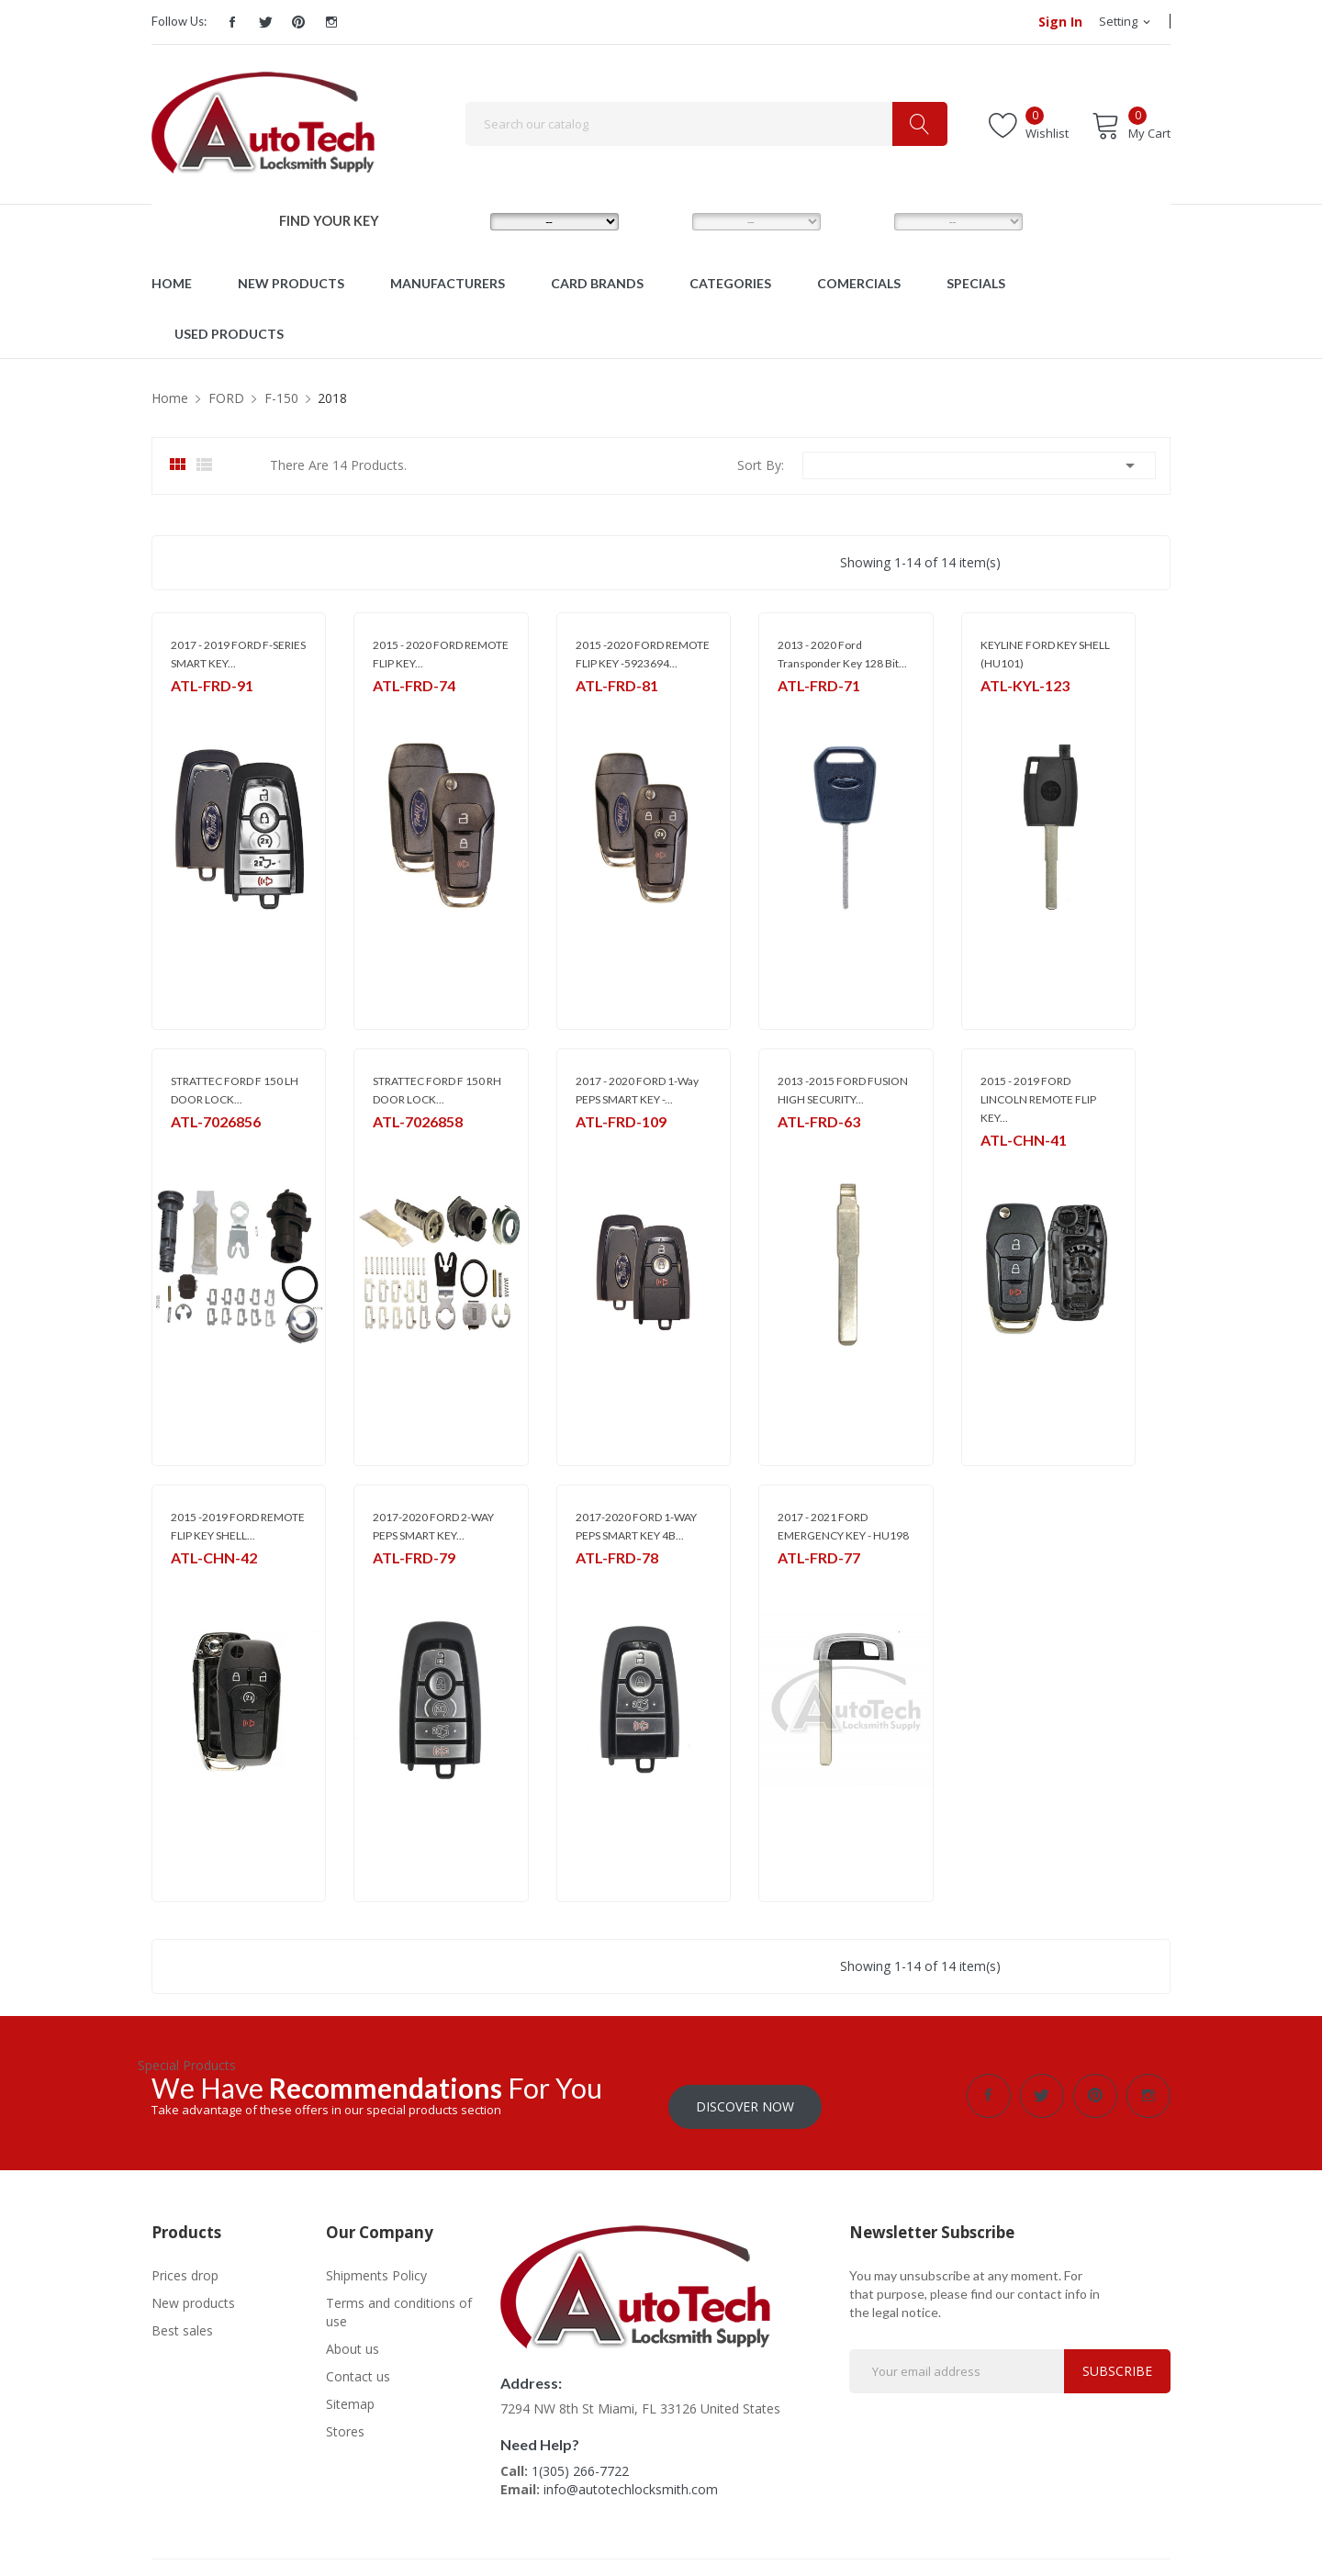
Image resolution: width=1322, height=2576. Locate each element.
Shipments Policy (376, 2264)
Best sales (182, 2319)
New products (193, 2292)
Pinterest (298, 22)
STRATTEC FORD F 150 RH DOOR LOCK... (437, 1090)
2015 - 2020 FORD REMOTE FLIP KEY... (441, 654)
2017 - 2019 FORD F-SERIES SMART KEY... (238, 654)
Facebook (232, 22)
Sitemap (350, 2393)
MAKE (459, 221)
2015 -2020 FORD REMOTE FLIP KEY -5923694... (643, 654)
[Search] (706, 124)
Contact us (358, 2365)
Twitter (265, 22)
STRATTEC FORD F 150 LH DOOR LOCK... (234, 1090)
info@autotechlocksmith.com (630, 2478)
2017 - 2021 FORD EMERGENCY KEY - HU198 (843, 1526)
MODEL (666, 221)
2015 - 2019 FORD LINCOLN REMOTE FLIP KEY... (1038, 1099)
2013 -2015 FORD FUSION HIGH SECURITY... (843, 1090)
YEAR (861, 221)
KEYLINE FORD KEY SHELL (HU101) (1045, 654)
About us (352, 2337)
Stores (345, 2420)
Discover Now (745, 2095)
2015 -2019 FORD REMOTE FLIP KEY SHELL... (238, 1526)
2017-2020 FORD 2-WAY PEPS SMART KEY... (433, 1526)
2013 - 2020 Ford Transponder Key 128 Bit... (842, 654)
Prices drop (184, 2264)
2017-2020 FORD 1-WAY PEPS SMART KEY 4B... (636, 1526)
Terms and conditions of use (399, 2301)
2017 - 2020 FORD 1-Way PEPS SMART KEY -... (637, 1090)
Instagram (331, 22)
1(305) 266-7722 (580, 2460)
